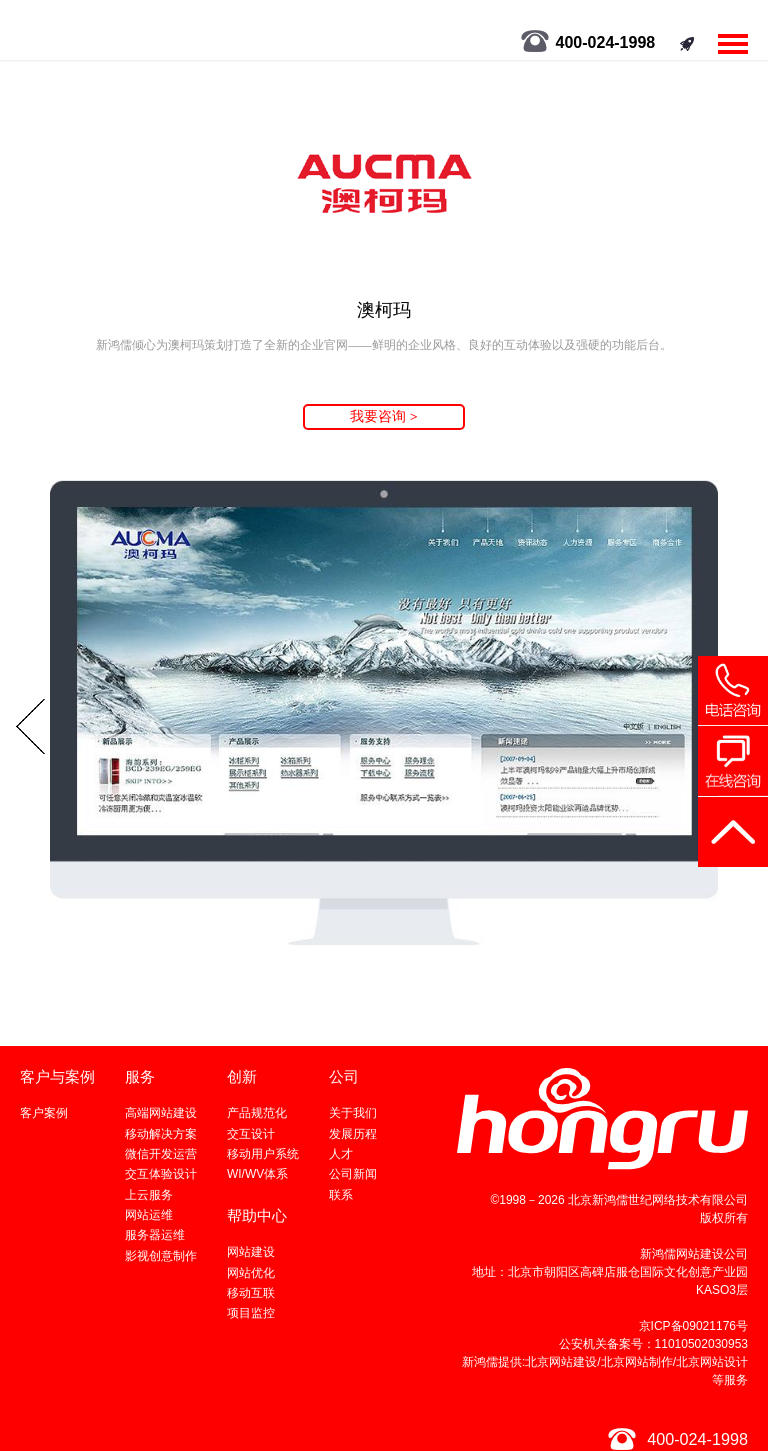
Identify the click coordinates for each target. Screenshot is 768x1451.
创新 (242, 1076)
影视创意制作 (161, 1256)
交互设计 (251, 1134)
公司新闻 (353, 1174)
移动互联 (251, 1293)
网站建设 (251, 1252)
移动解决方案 (161, 1134)
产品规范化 (257, 1113)
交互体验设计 (161, 1174)
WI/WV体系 (257, 1174)
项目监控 (251, 1313)
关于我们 (353, 1113)
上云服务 (149, 1195)
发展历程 (353, 1134)
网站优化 (251, 1273)
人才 (341, 1154)
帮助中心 (257, 1215)
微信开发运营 (161, 1154)
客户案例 (44, 1113)
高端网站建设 (161, 1113)
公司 (344, 1076)
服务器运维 (155, 1235)
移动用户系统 (263, 1154)
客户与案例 (57, 1076)
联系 (341, 1195)
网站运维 (149, 1215)
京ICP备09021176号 (693, 1326)
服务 (140, 1076)
